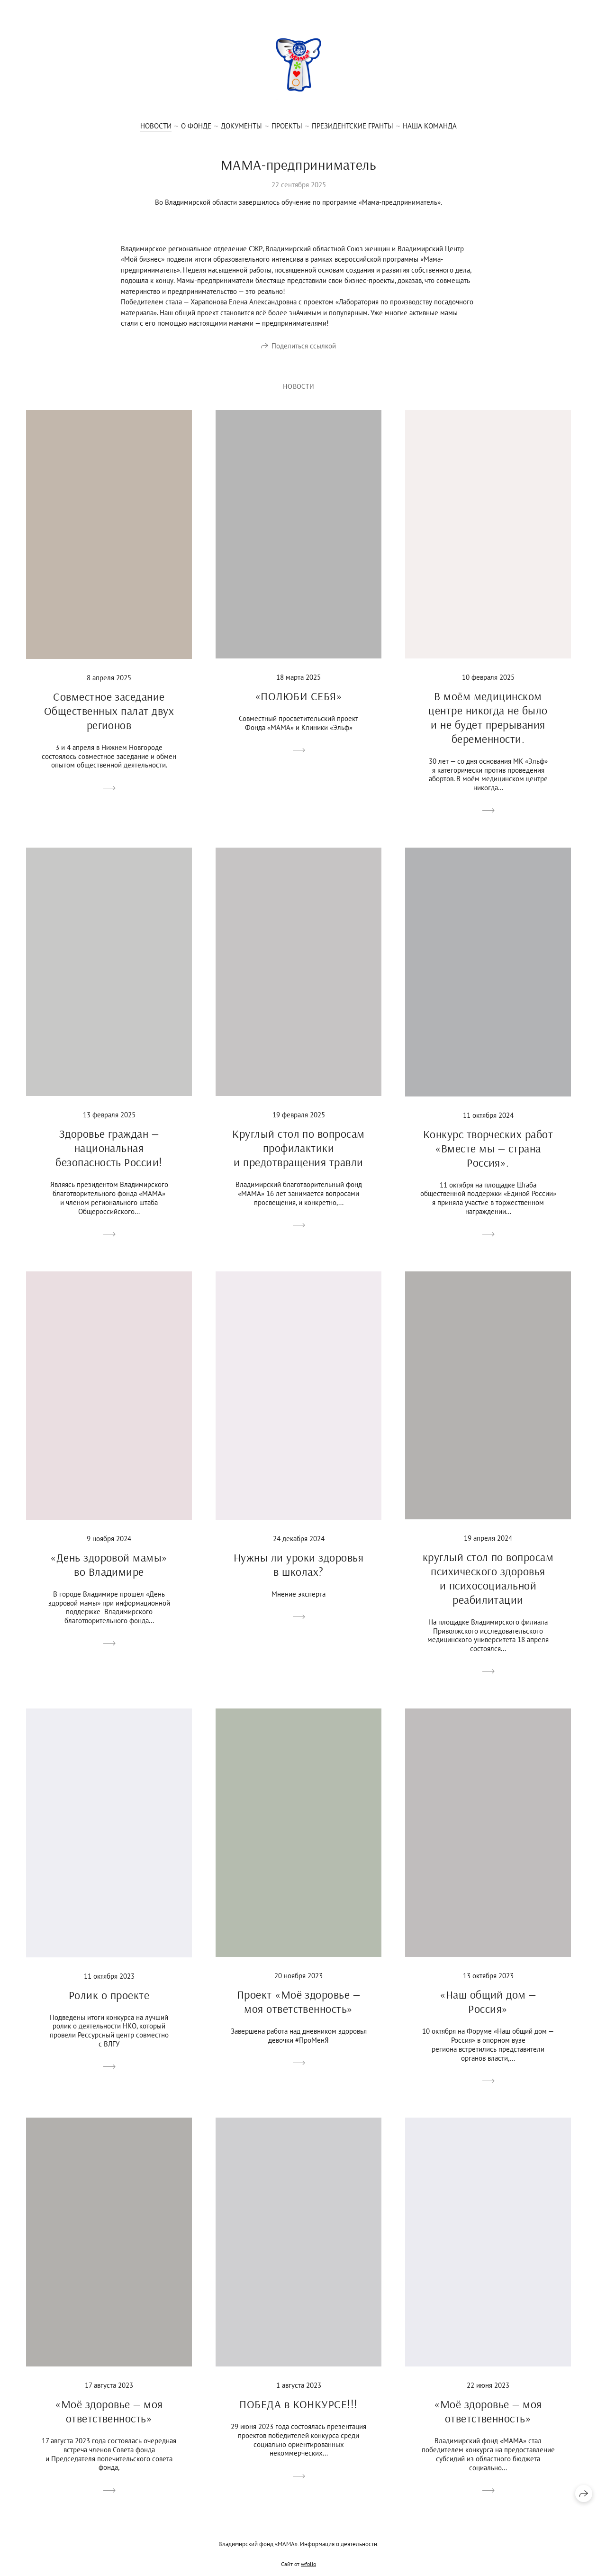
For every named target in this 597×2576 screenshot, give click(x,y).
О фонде (196, 125)
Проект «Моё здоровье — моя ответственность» (299, 2015)
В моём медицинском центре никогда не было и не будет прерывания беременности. (488, 730)
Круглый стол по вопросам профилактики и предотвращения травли (298, 1160)
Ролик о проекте (109, 2008)
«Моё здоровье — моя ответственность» (109, 2424)
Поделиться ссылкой (303, 346)
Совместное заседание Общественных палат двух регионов (109, 723)
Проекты (286, 125)
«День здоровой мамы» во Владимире (109, 1577)
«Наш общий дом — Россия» (488, 2015)
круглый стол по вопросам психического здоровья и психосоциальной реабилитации (488, 1590)
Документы (241, 125)
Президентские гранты (352, 125)
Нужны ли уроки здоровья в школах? (298, 1577)
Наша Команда (430, 125)
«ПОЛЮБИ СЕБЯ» (298, 709)
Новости (156, 125)
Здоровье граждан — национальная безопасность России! (109, 1161)
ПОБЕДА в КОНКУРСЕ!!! (298, 2417)
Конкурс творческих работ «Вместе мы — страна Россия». (488, 1161)
